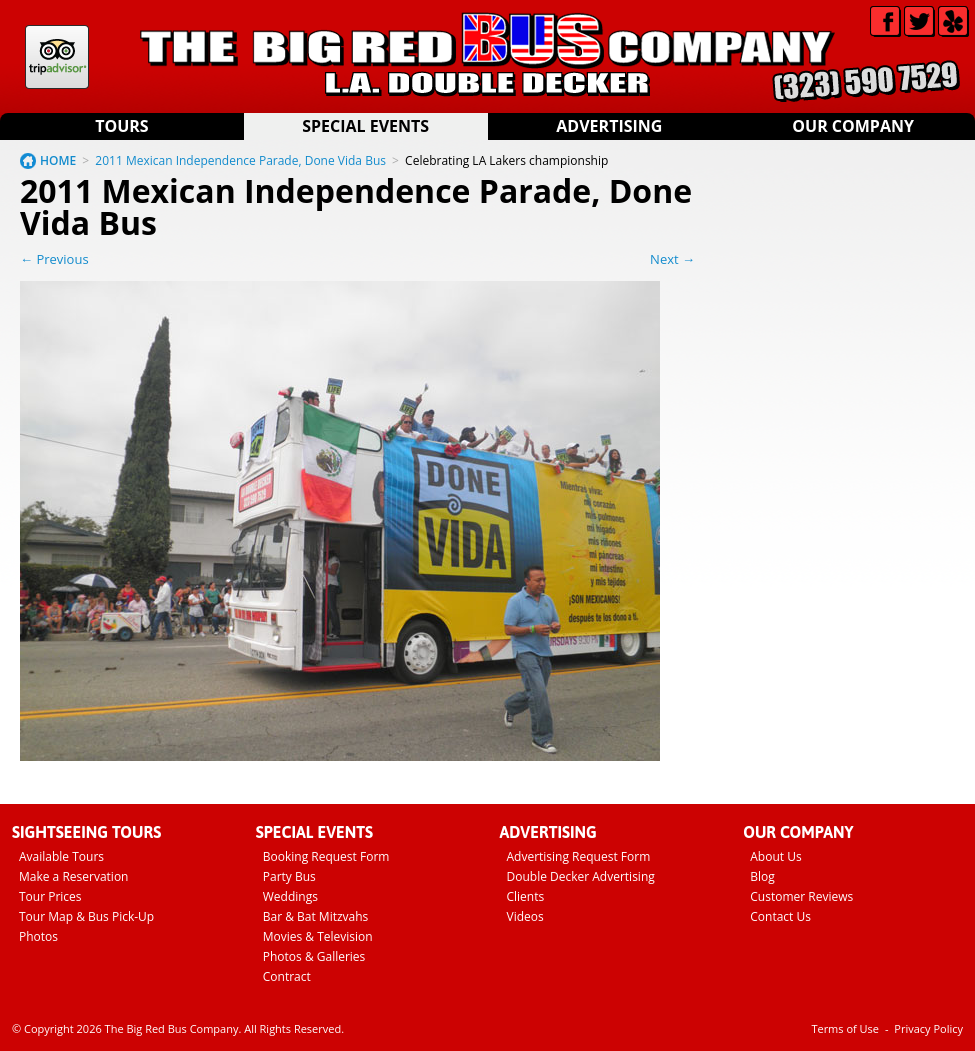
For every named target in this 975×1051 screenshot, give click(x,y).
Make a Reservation (73, 876)
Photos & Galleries (314, 956)
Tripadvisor (57, 57)
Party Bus (289, 876)
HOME (58, 160)
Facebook (885, 21)
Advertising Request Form (579, 856)
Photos (38, 936)
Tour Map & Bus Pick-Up (86, 916)
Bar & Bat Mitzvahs (316, 916)
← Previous (54, 259)
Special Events (365, 126)
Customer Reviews (801, 896)
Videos (525, 916)
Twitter (919, 21)
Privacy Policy (928, 1028)
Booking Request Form (326, 856)
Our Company (853, 126)
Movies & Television (318, 936)
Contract (287, 976)
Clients (526, 896)
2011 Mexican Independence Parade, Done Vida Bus (240, 160)
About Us (775, 856)
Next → (672, 259)
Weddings (290, 896)
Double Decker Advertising (581, 876)
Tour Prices (50, 896)
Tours (121, 126)
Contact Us (780, 916)
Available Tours (61, 856)
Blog (762, 876)
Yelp (953, 21)
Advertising (609, 126)
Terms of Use (845, 1028)
